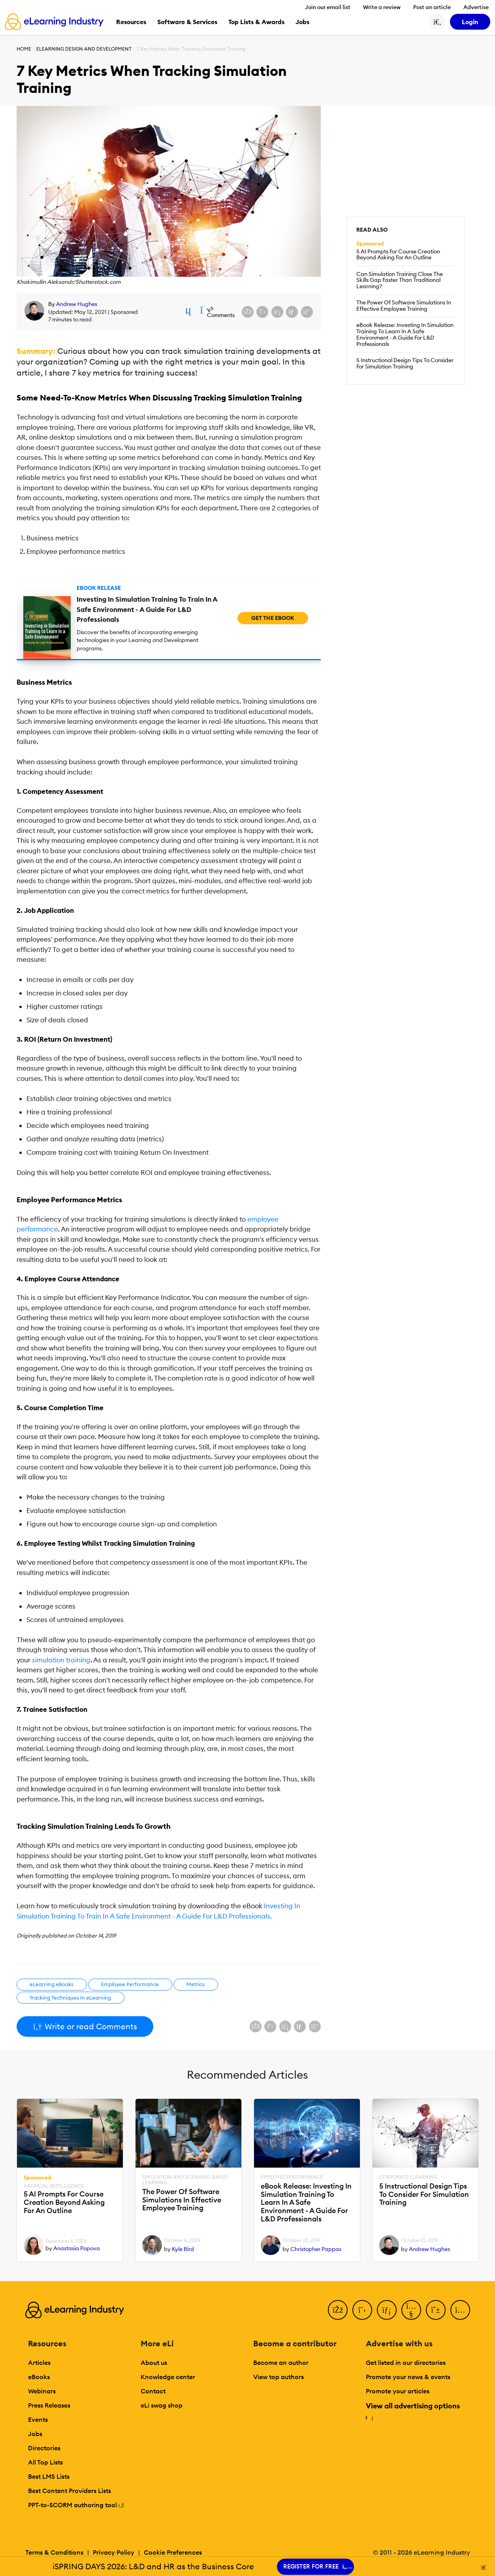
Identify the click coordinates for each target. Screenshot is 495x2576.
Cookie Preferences (173, 2552)
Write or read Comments (85, 2026)
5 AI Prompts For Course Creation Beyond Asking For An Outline (398, 254)
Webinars (42, 2391)
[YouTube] (411, 2310)
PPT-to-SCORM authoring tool (76, 2505)
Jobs (35, 2434)
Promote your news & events (408, 2377)
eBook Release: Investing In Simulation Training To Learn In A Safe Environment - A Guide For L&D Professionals (405, 334)
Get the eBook (272, 617)
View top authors (278, 2377)
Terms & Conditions (54, 2552)
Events (38, 2419)
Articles (39, 2362)
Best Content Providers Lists (69, 2491)
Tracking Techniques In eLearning (70, 1997)
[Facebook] (338, 2310)
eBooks (39, 2377)
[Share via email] (292, 312)
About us (154, 2362)
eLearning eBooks (51, 1984)
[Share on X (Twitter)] (262, 312)
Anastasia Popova (76, 2248)
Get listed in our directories (406, 2362)
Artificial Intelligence (54, 2186)
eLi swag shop (162, 2405)
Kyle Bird (183, 2249)
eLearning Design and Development (84, 49)
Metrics (195, 1984)
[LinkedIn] (387, 2310)
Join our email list (327, 7)
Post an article (432, 7)
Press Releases (49, 2405)
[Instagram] (460, 2310)
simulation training (61, 1660)
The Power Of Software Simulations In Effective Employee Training (403, 305)
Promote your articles (397, 2391)
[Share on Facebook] (248, 312)
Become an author (281, 2362)
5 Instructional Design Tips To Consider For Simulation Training (405, 363)
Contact (153, 2391)
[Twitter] (362, 2310)
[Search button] (437, 22)
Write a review (382, 7)
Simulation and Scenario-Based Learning (185, 2179)
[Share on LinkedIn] (277, 312)
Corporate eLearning (408, 2177)
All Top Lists (45, 2462)
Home (24, 49)
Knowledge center (168, 2377)
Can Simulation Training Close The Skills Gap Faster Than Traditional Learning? (399, 280)
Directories (44, 2448)
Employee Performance (130, 1984)
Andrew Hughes (76, 304)
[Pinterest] (436, 2310)
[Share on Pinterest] (307, 312)
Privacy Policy (113, 2552)
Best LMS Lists (49, 2476)
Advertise (476, 7)
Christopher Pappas (315, 2249)
